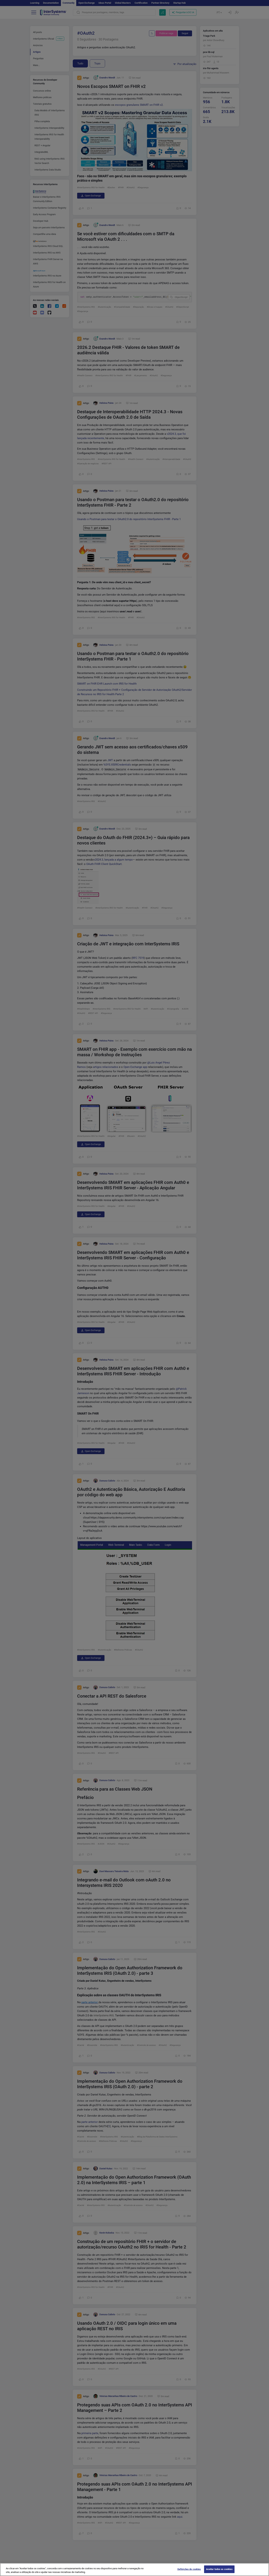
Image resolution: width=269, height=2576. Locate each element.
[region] (134, 2569)
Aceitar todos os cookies (219, 2569)
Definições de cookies (189, 2569)
